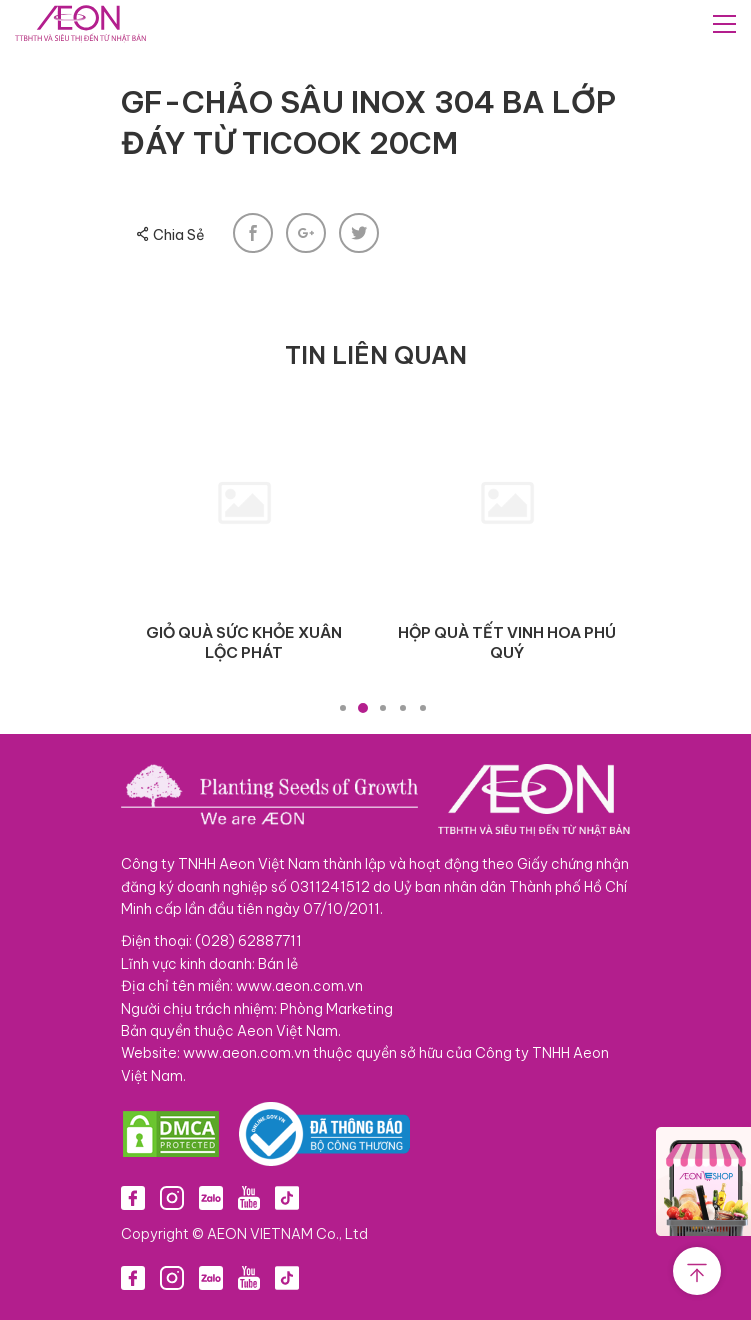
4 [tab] (403, 708)
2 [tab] (363, 708)
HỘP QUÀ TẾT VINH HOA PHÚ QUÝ (507, 642)
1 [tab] (343, 708)
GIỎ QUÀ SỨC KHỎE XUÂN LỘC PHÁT (244, 642)
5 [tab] (423, 708)
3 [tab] (383, 708)
